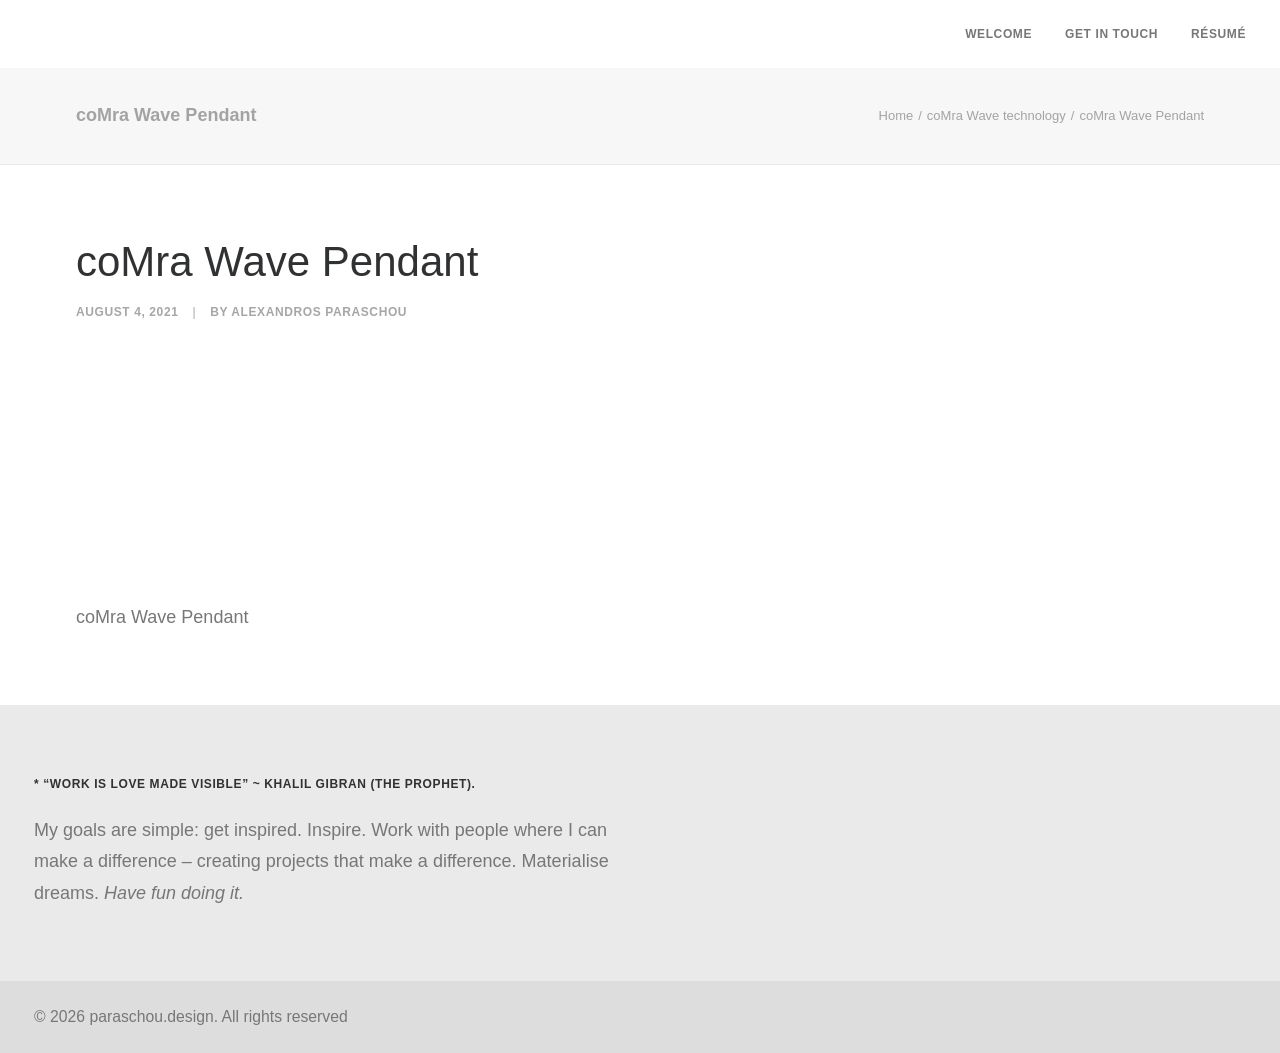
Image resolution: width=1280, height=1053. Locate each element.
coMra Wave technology (996, 115)
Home (896, 115)
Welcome (998, 34)
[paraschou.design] (41, 34)
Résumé (1218, 34)
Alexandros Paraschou (319, 312)
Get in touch (1111, 34)
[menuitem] (1005, 34)
